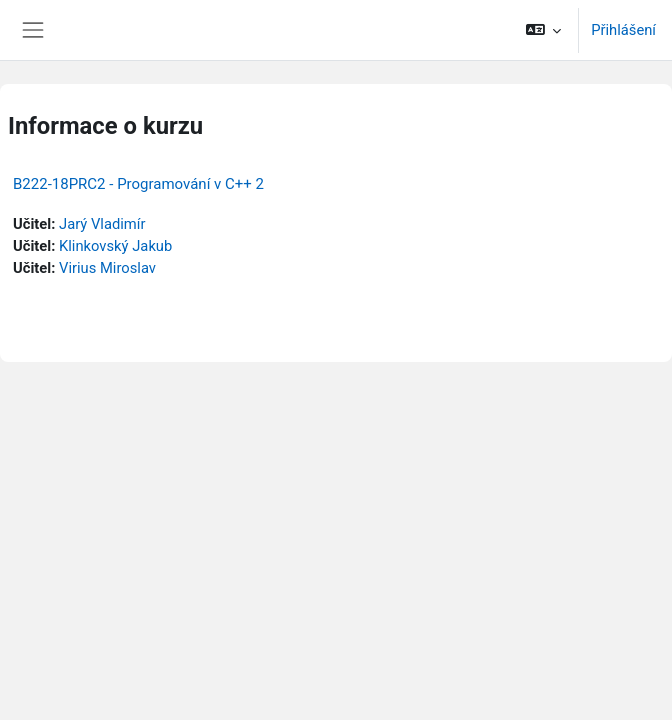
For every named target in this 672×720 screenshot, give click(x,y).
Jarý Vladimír (102, 224)
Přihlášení (623, 30)
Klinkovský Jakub (115, 246)
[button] (543, 30)
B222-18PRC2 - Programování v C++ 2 (138, 184)
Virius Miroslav (107, 268)
